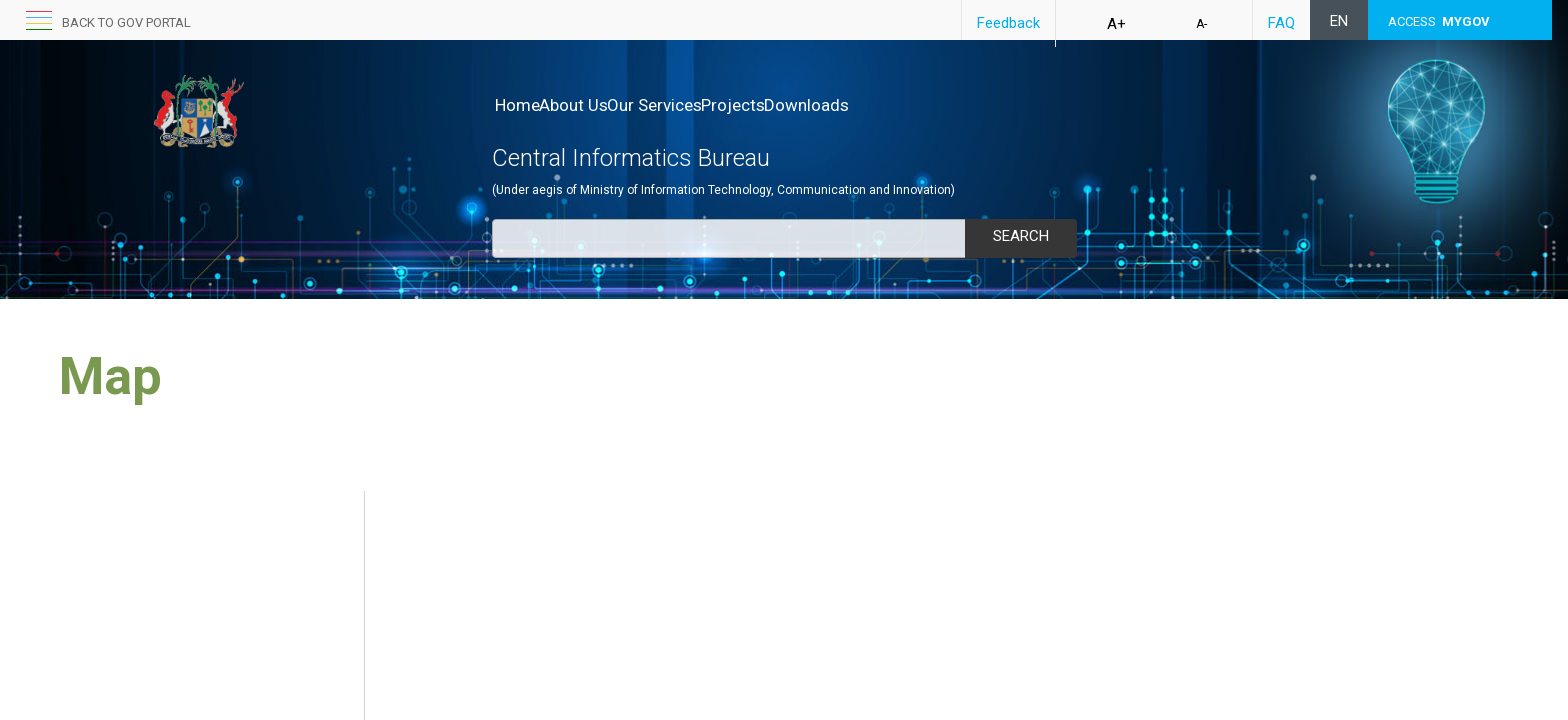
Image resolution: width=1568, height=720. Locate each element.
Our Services (696, 105)
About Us (594, 105)
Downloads (890, 105)
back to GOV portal (126, 22)
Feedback (1008, 23)
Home (517, 105)
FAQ (1281, 23)
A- (1201, 24)
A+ (1116, 24)
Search (1021, 236)
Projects (796, 105)
